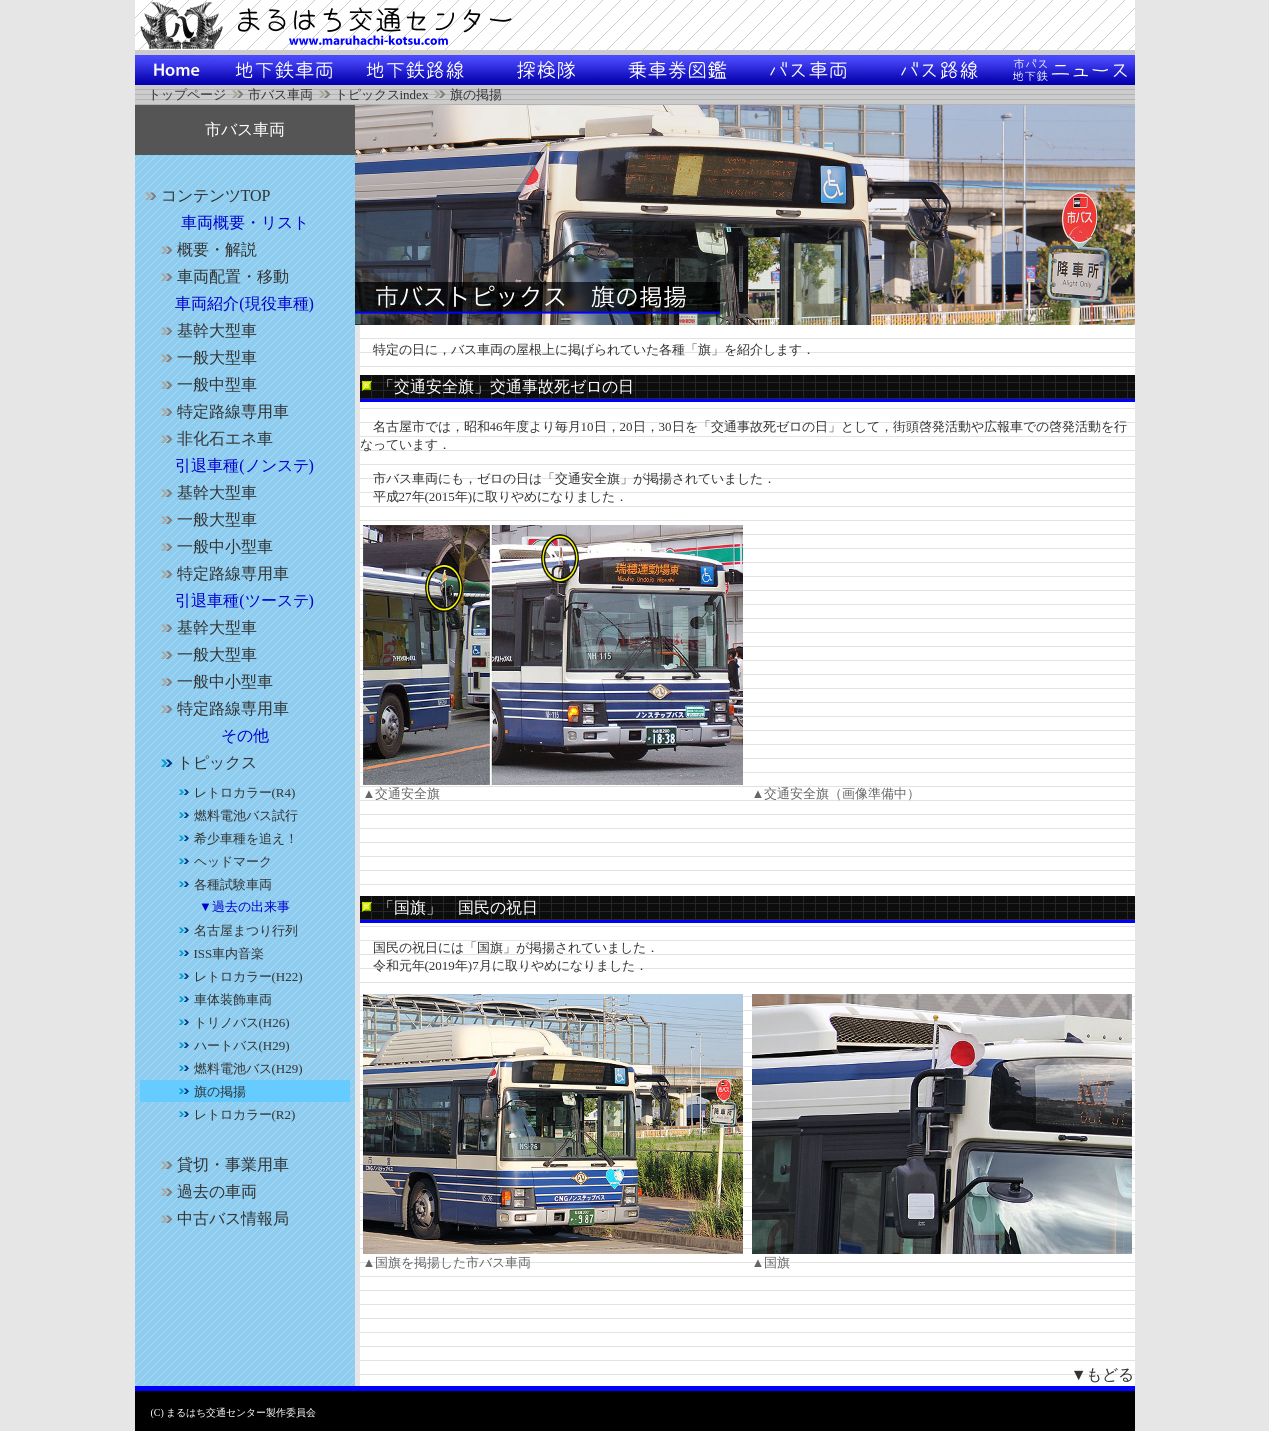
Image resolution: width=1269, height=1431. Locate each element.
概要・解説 (206, 249)
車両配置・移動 (222, 276)
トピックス (206, 762)
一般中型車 (206, 384)
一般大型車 (206, 357)
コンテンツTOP (205, 195)
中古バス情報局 (222, 1218)
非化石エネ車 (214, 438)
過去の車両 (206, 1191)
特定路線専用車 (222, 411)
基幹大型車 (206, 330)
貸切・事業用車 (222, 1164)
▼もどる (1103, 1374)
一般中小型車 (214, 546)
